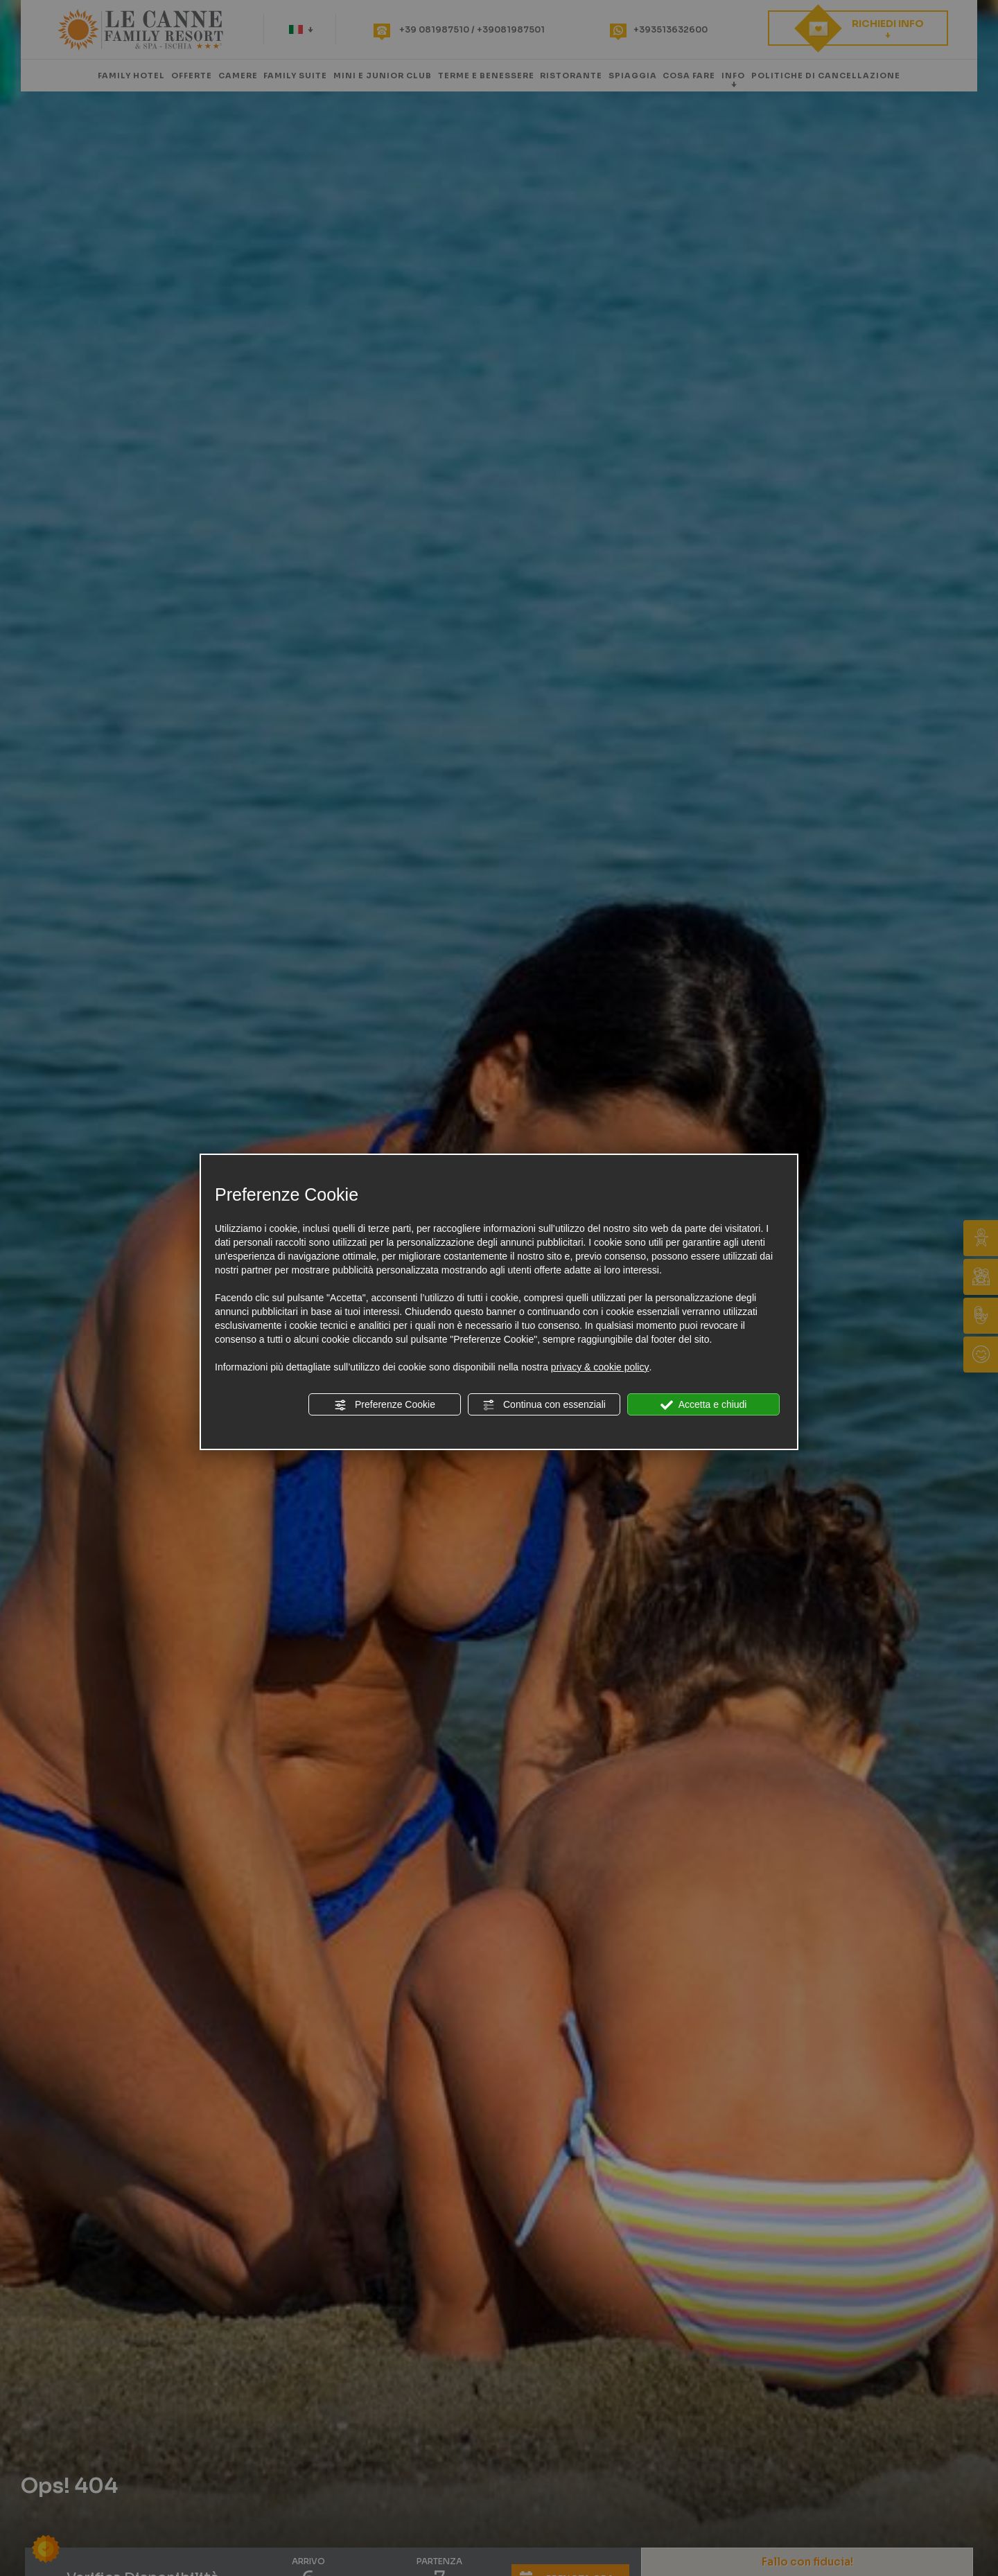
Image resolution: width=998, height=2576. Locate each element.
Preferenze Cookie (384, 1405)
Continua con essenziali (544, 1405)
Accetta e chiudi (703, 1405)
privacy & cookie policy (600, 1367)
